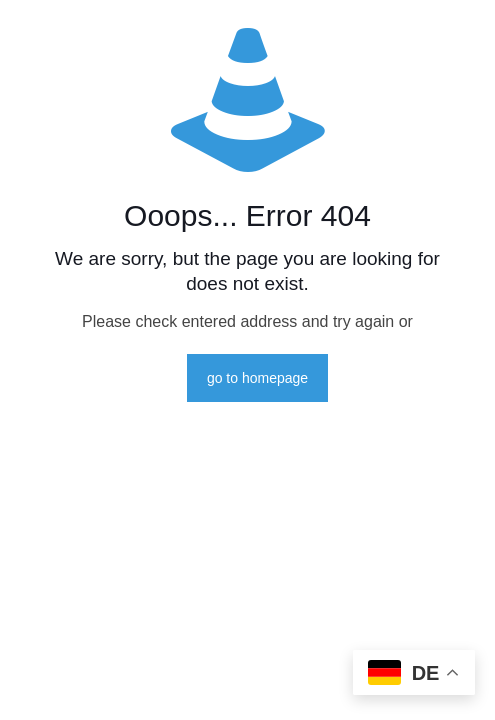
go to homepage (257, 378)
